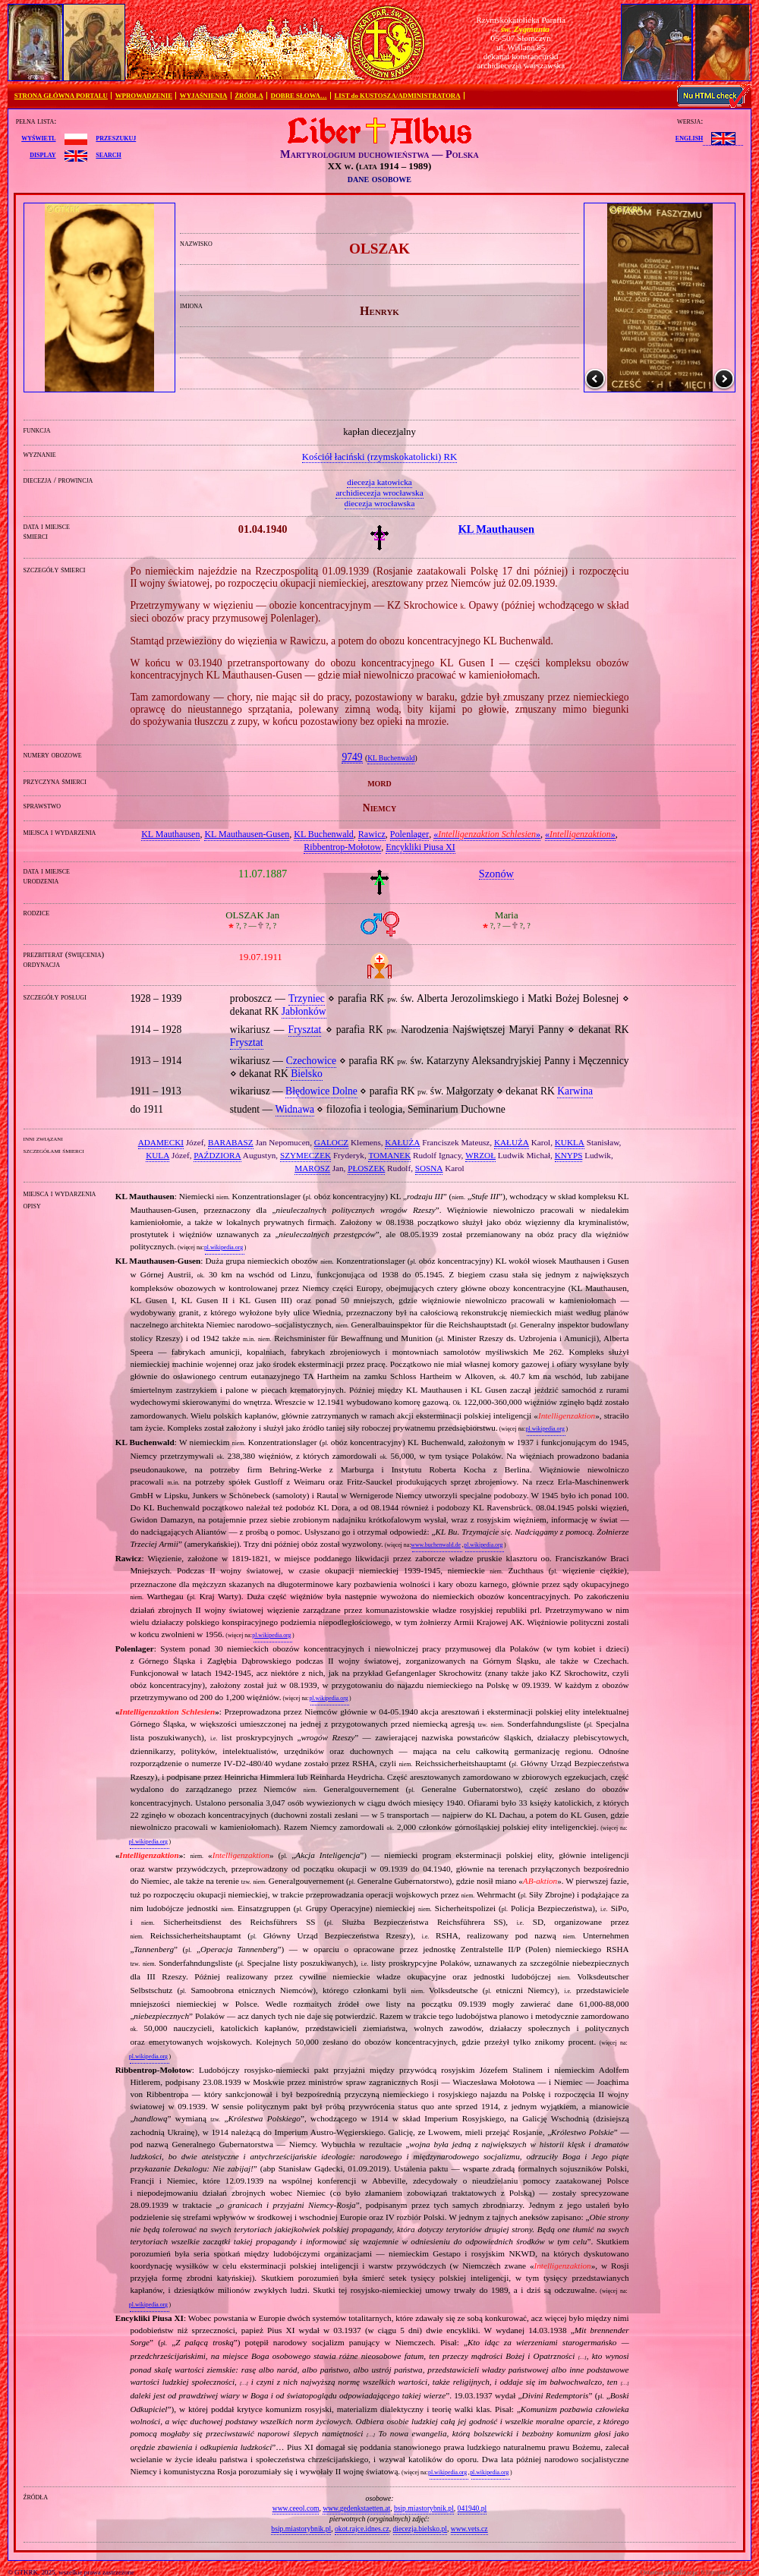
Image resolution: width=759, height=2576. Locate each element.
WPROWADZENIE (143, 95)
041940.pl (472, 2508)
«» (486, 834)
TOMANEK (389, 1155)
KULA (157, 1155)
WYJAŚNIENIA (204, 95)
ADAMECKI (161, 1142)
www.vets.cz (469, 2528)
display (42, 154)
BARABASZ (231, 1142)
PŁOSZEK (366, 1168)
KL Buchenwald (390, 758)
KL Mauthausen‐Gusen (246, 834)
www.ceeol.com (296, 2508)
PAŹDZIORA (217, 1155)
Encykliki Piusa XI (420, 847)
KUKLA (569, 1142)
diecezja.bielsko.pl (420, 2528)
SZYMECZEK (305, 1155)
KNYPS (569, 1155)
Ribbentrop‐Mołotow (342, 847)
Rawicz (372, 834)
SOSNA (429, 1168)
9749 (352, 757)
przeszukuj (116, 137)
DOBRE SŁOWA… (299, 95)
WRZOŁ (480, 1155)
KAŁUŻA (402, 1142)
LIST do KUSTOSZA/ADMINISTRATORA (397, 95)
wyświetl (38, 137)
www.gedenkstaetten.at (356, 2508)
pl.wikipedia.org (223, 1247)
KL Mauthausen (170, 834)
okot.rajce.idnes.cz (362, 2528)
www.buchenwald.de (436, 1545)
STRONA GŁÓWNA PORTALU (61, 95)
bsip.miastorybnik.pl (424, 2508)
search (108, 154)
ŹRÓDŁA (249, 95)
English (689, 137)
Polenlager (409, 834)
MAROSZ (312, 1168)
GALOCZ (331, 1142)
